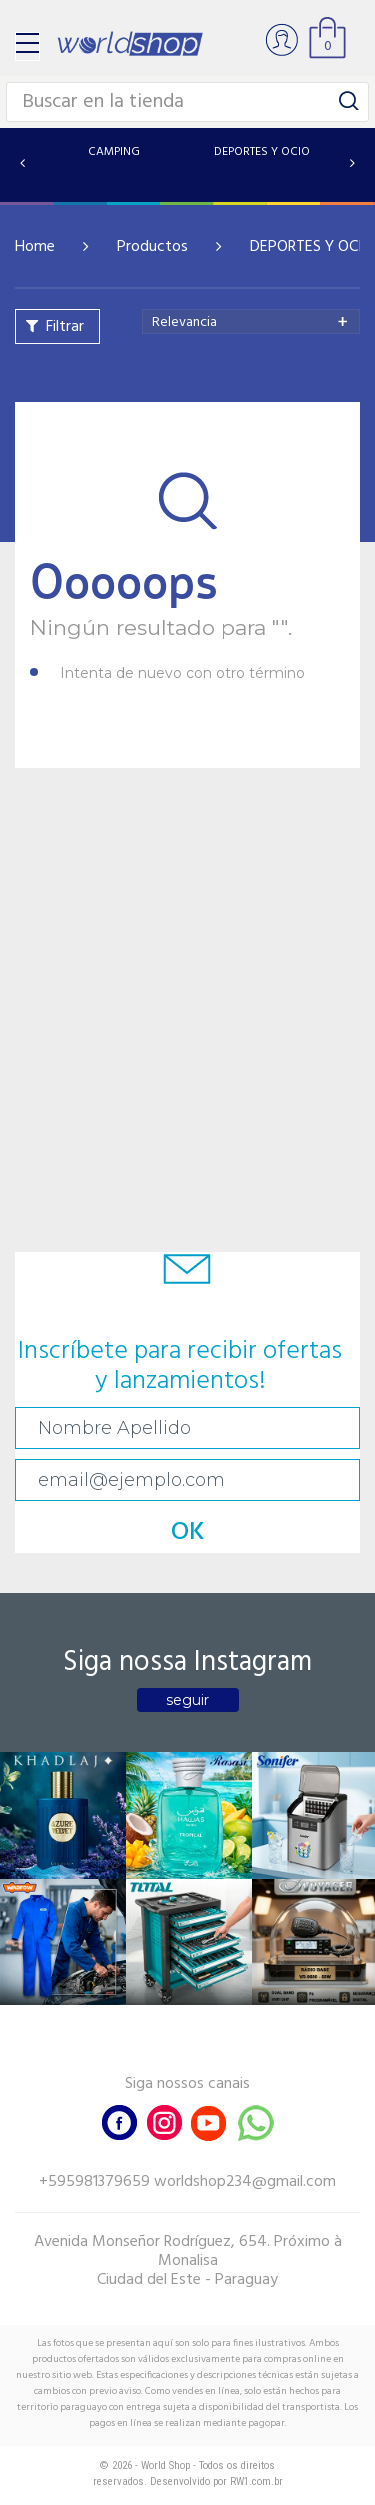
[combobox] (251, 321)
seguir (187, 1700)
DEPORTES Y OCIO (311, 247)
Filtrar (65, 327)
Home (35, 247)
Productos (152, 247)
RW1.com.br (256, 2481)
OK (188, 1532)
